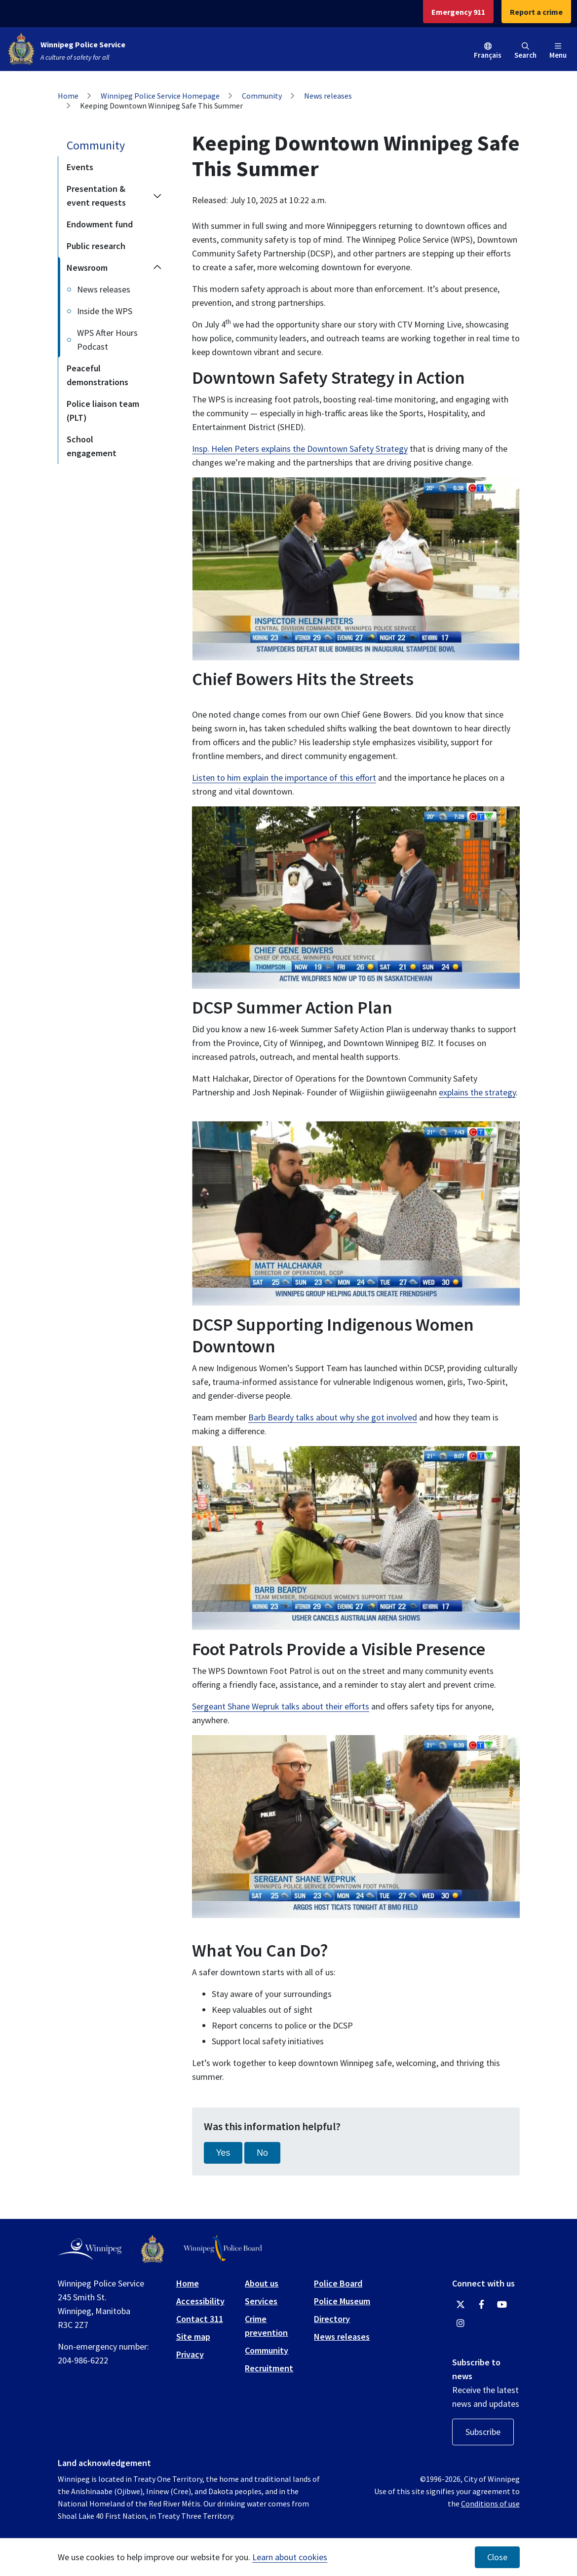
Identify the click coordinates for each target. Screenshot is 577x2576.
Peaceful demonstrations (97, 375)
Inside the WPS (104, 311)
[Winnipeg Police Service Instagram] (460, 2323)
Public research (96, 246)
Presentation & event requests (96, 195)
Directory (332, 2318)
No (262, 2153)
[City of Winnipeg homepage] (89, 2249)
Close (497, 2557)
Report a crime (536, 12)
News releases (328, 96)
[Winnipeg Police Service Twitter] (460, 2304)
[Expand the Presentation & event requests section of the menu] (157, 196)
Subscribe (482, 2431)
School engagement (91, 446)
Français (487, 55)
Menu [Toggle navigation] (558, 51)
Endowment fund (100, 224)
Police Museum (342, 2301)
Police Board (338, 2283)
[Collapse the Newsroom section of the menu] (157, 268)
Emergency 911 (458, 12)
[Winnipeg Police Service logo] (152, 2249)
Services (261, 2301)
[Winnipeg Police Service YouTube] (502, 2304)
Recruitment (269, 2368)
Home (68, 96)
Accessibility (200, 2301)
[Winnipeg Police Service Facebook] (481, 2304)
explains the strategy (477, 1092)
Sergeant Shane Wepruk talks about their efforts (280, 1706)
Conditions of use (490, 2503)
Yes (223, 2153)
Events (80, 167)
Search (525, 51)
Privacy (190, 2354)
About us (261, 2283)
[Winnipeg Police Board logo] (223, 2249)
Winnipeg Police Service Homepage (160, 96)
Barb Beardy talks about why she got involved (332, 1417)
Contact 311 (199, 2318)
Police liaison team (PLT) (103, 410)
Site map (193, 2336)
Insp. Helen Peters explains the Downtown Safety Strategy (300, 448)
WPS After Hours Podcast (107, 339)
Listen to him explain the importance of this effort (284, 777)
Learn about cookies (289, 2557)
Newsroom (87, 267)
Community (262, 96)
